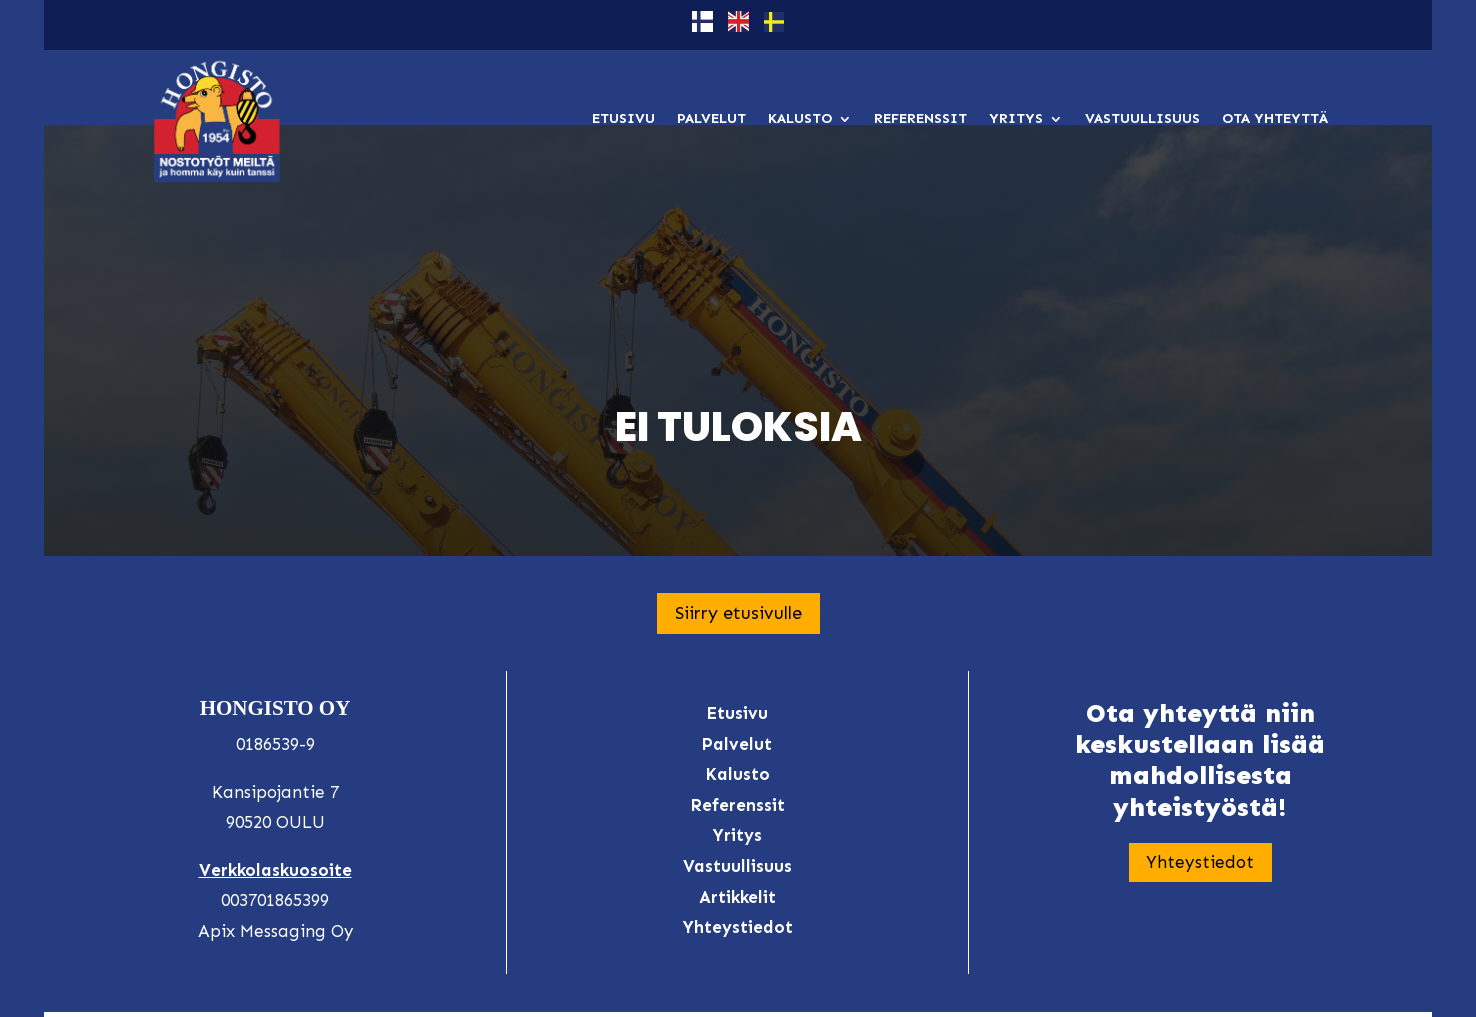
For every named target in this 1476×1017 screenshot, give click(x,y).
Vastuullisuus (1142, 118)
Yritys (1016, 118)
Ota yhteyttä (1275, 118)
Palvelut (711, 118)
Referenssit (920, 118)
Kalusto (800, 118)
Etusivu (623, 118)
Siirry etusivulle (738, 517)
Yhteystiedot (1200, 766)
